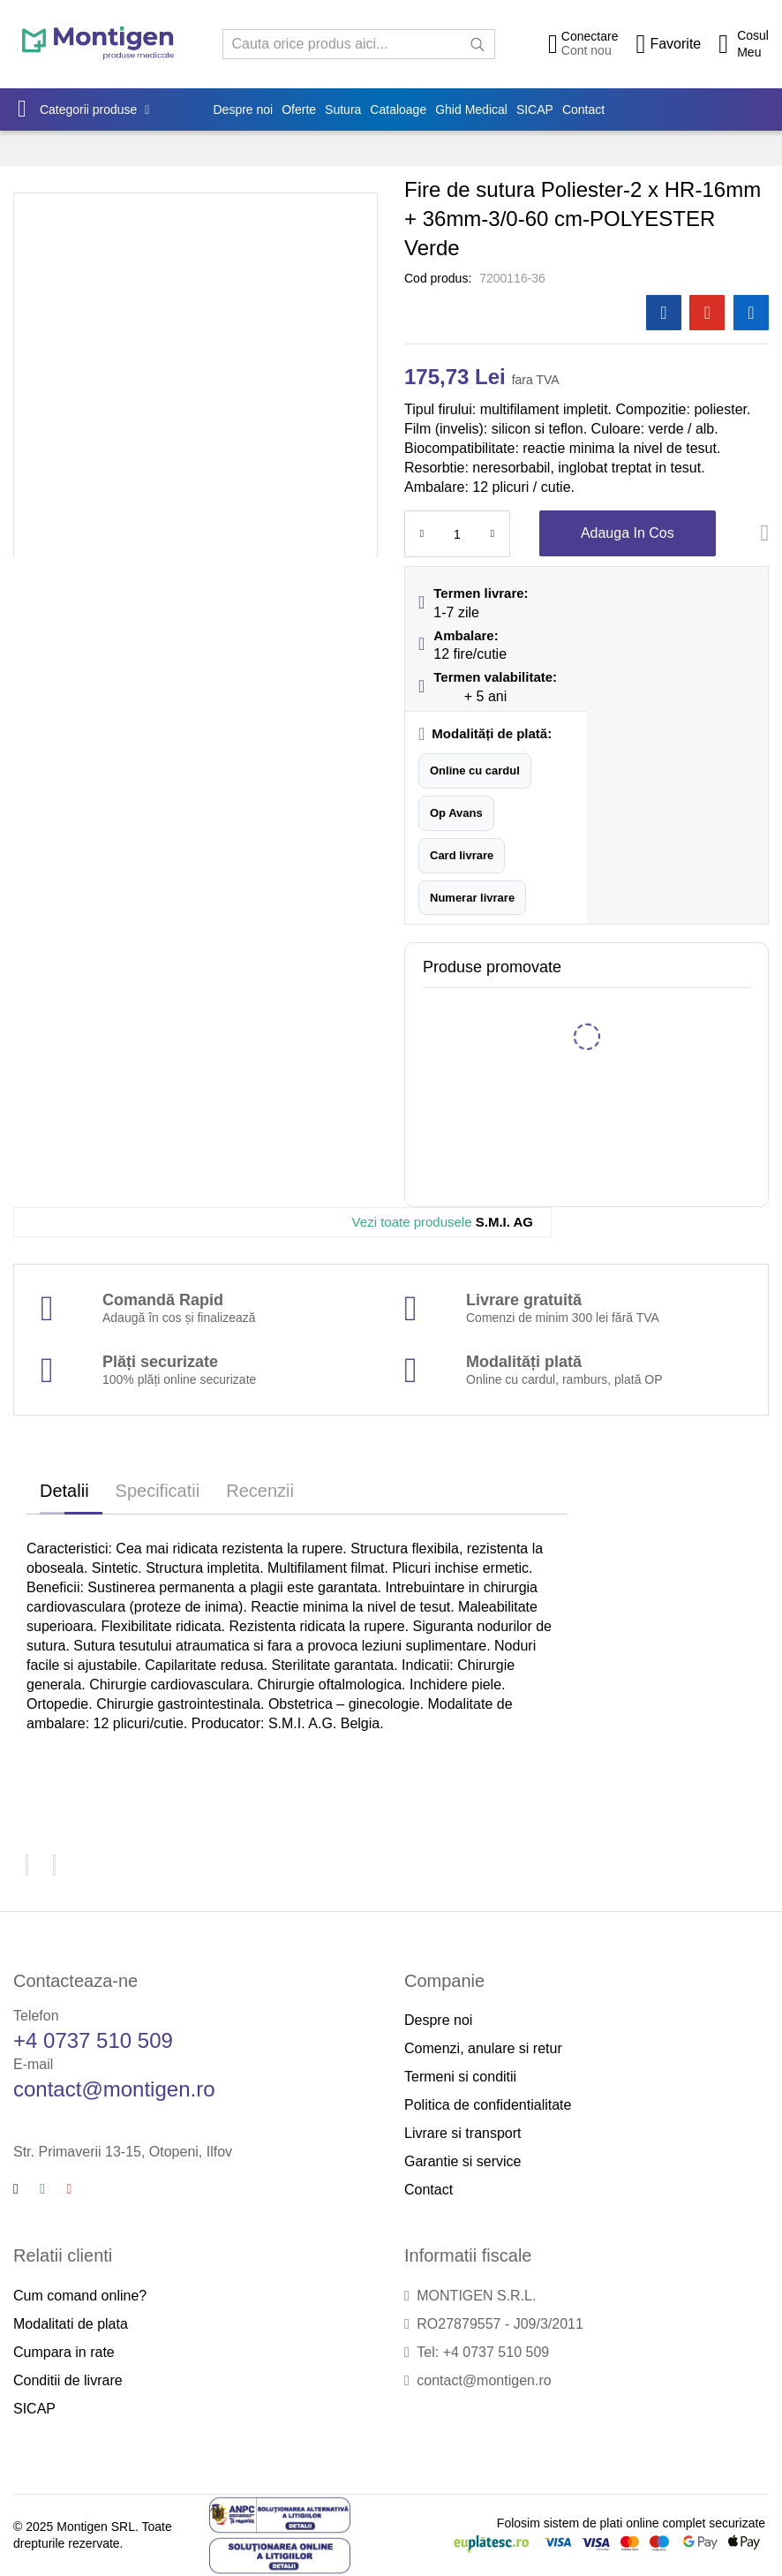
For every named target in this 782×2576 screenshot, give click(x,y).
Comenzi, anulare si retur (483, 2048)
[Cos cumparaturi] (743, 44)
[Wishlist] (668, 44)
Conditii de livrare (68, 2380)
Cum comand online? (80, 2295)
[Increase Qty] (492, 533)
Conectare (590, 36)
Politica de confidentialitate (487, 2104)
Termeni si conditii (460, 2076)
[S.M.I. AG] (21, 1222)
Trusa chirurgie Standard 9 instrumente (591, 1009)
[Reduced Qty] (422, 533)
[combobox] (358, 44)
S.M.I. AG (442, 1221)
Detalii (64, 1490)
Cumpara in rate (64, 2352)
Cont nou (586, 50)
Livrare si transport (463, 2133)
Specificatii (158, 1490)
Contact (428, 2189)
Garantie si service (463, 2161)
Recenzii (260, 1490)
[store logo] (98, 43)
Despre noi (438, 2020)
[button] (474, 771)
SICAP (34, 2408)
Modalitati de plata (70, 2323)
